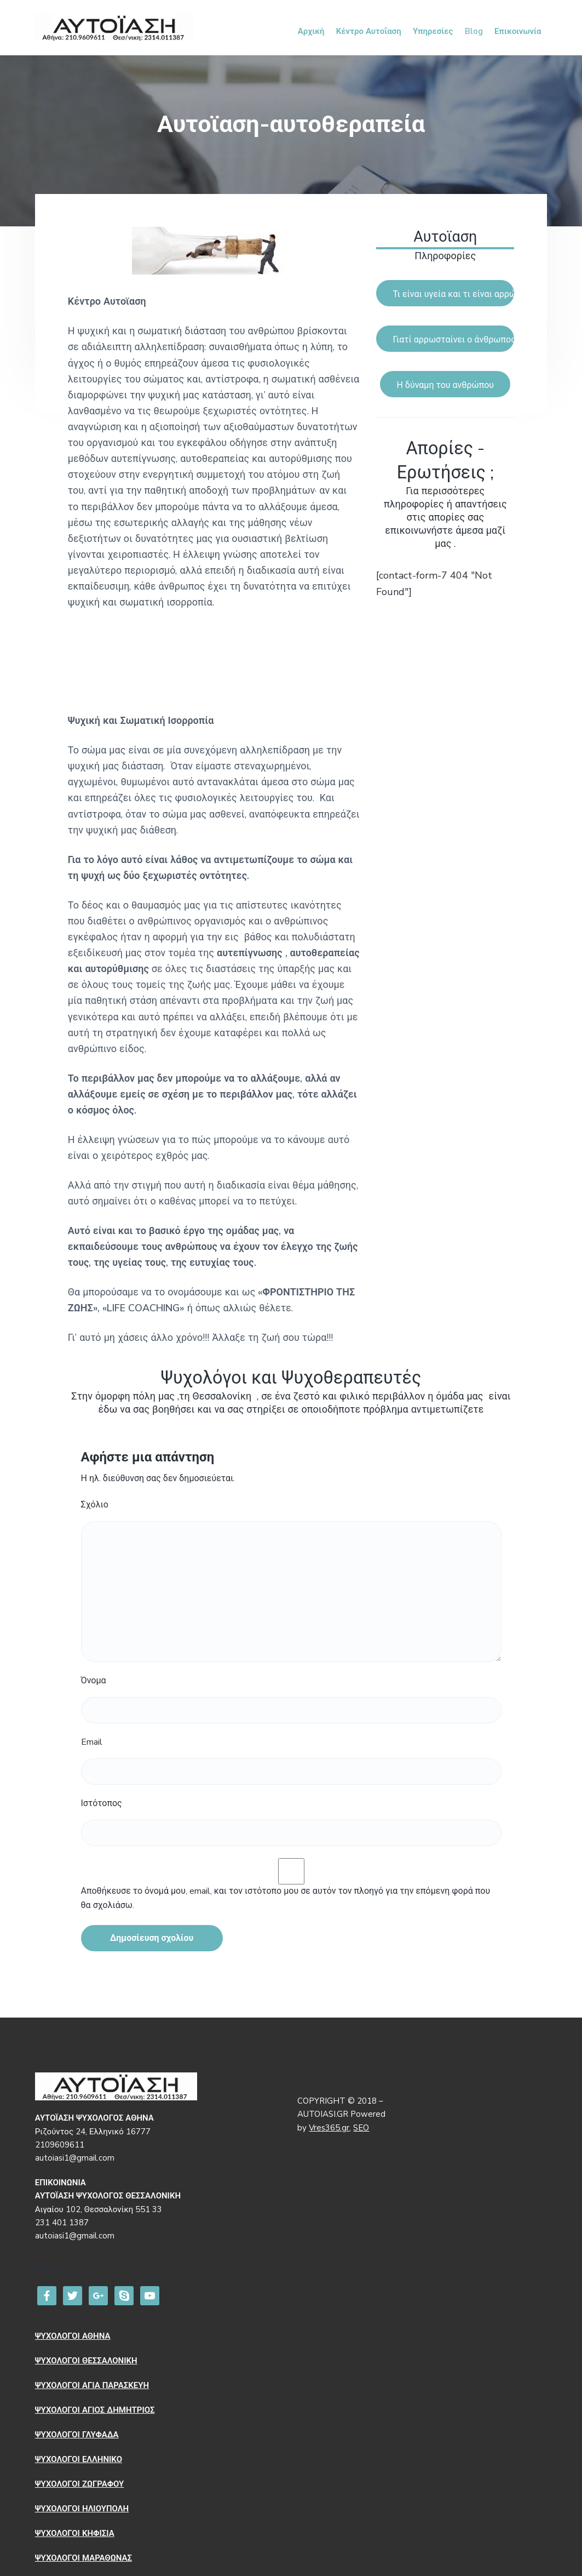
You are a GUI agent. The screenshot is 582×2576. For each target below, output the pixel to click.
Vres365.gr (329, 2127)
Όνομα (93, 1681)
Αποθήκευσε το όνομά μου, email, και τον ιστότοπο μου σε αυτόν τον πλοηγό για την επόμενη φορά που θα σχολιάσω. (286, 1898)
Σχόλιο (94, 1505)
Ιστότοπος (101, 1803)
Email (91, 1742)
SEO (361, 2127)
